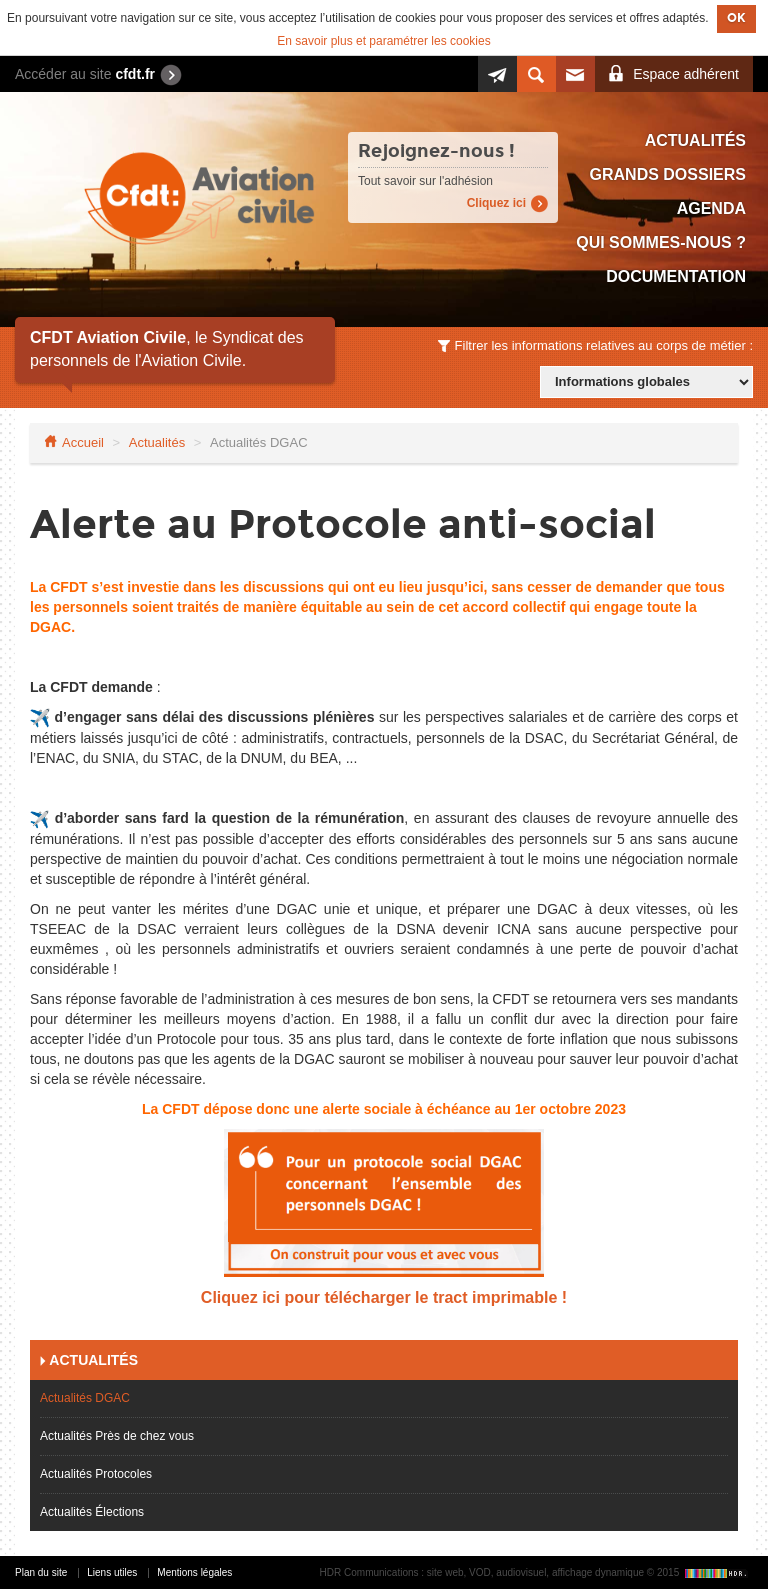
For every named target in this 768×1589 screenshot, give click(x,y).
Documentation (676, 276)
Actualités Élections (92, 1512)
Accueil (83, 442)
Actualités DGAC (85, 1398)
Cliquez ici (496, 203)
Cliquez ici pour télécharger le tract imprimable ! (384, 1297)
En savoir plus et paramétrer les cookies (383, 41)
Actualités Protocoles (96, 1474)
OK (736, 18)
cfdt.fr (135, 74)
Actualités (695, 140)
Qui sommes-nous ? (661, 242)
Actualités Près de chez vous (117, 1436)
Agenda (711, 208)
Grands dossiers (668, 174)
